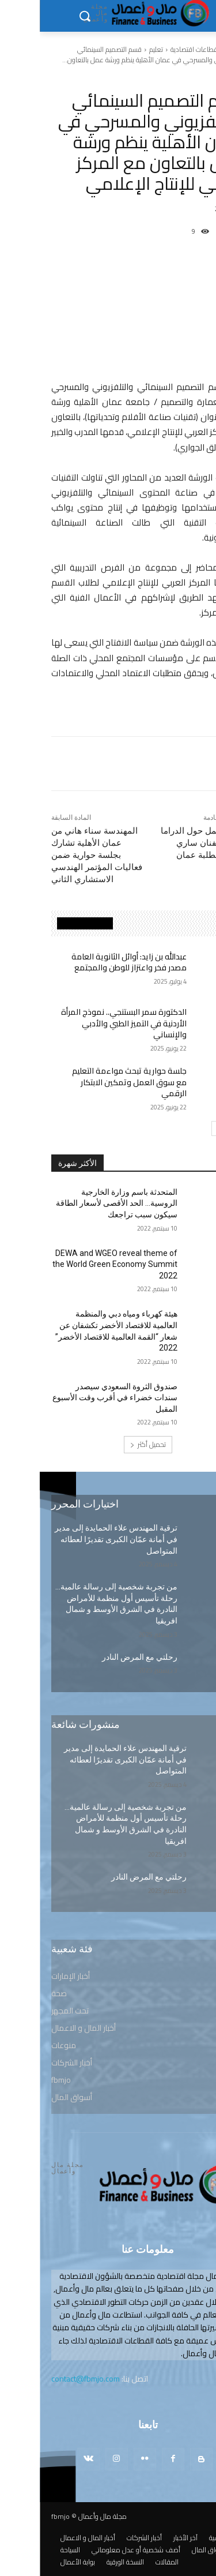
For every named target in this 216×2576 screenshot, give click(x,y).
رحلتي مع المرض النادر (100, 1657)
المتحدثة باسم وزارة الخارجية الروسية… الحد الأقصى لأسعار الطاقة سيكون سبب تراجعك (77, 1203)
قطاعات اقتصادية (154, 49)
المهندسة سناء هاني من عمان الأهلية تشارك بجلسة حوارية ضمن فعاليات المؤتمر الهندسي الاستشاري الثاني (57, 855)
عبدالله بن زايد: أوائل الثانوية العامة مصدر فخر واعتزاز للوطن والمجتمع (89, 962)
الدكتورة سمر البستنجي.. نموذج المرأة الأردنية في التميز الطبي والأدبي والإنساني (84, 1023)
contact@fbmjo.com (46, 2378)
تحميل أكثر (108, 1444)
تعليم (116, 49)
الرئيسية (194, 49)
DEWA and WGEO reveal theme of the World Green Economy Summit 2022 (75, 1264)
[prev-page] (193, 1128)
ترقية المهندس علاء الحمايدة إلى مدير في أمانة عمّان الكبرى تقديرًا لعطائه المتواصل (76, 1539)
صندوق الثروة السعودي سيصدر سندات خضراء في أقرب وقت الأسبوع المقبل (75, 1397)
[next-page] (179, 1128)
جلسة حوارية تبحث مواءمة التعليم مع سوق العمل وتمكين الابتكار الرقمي (89, 1082)
